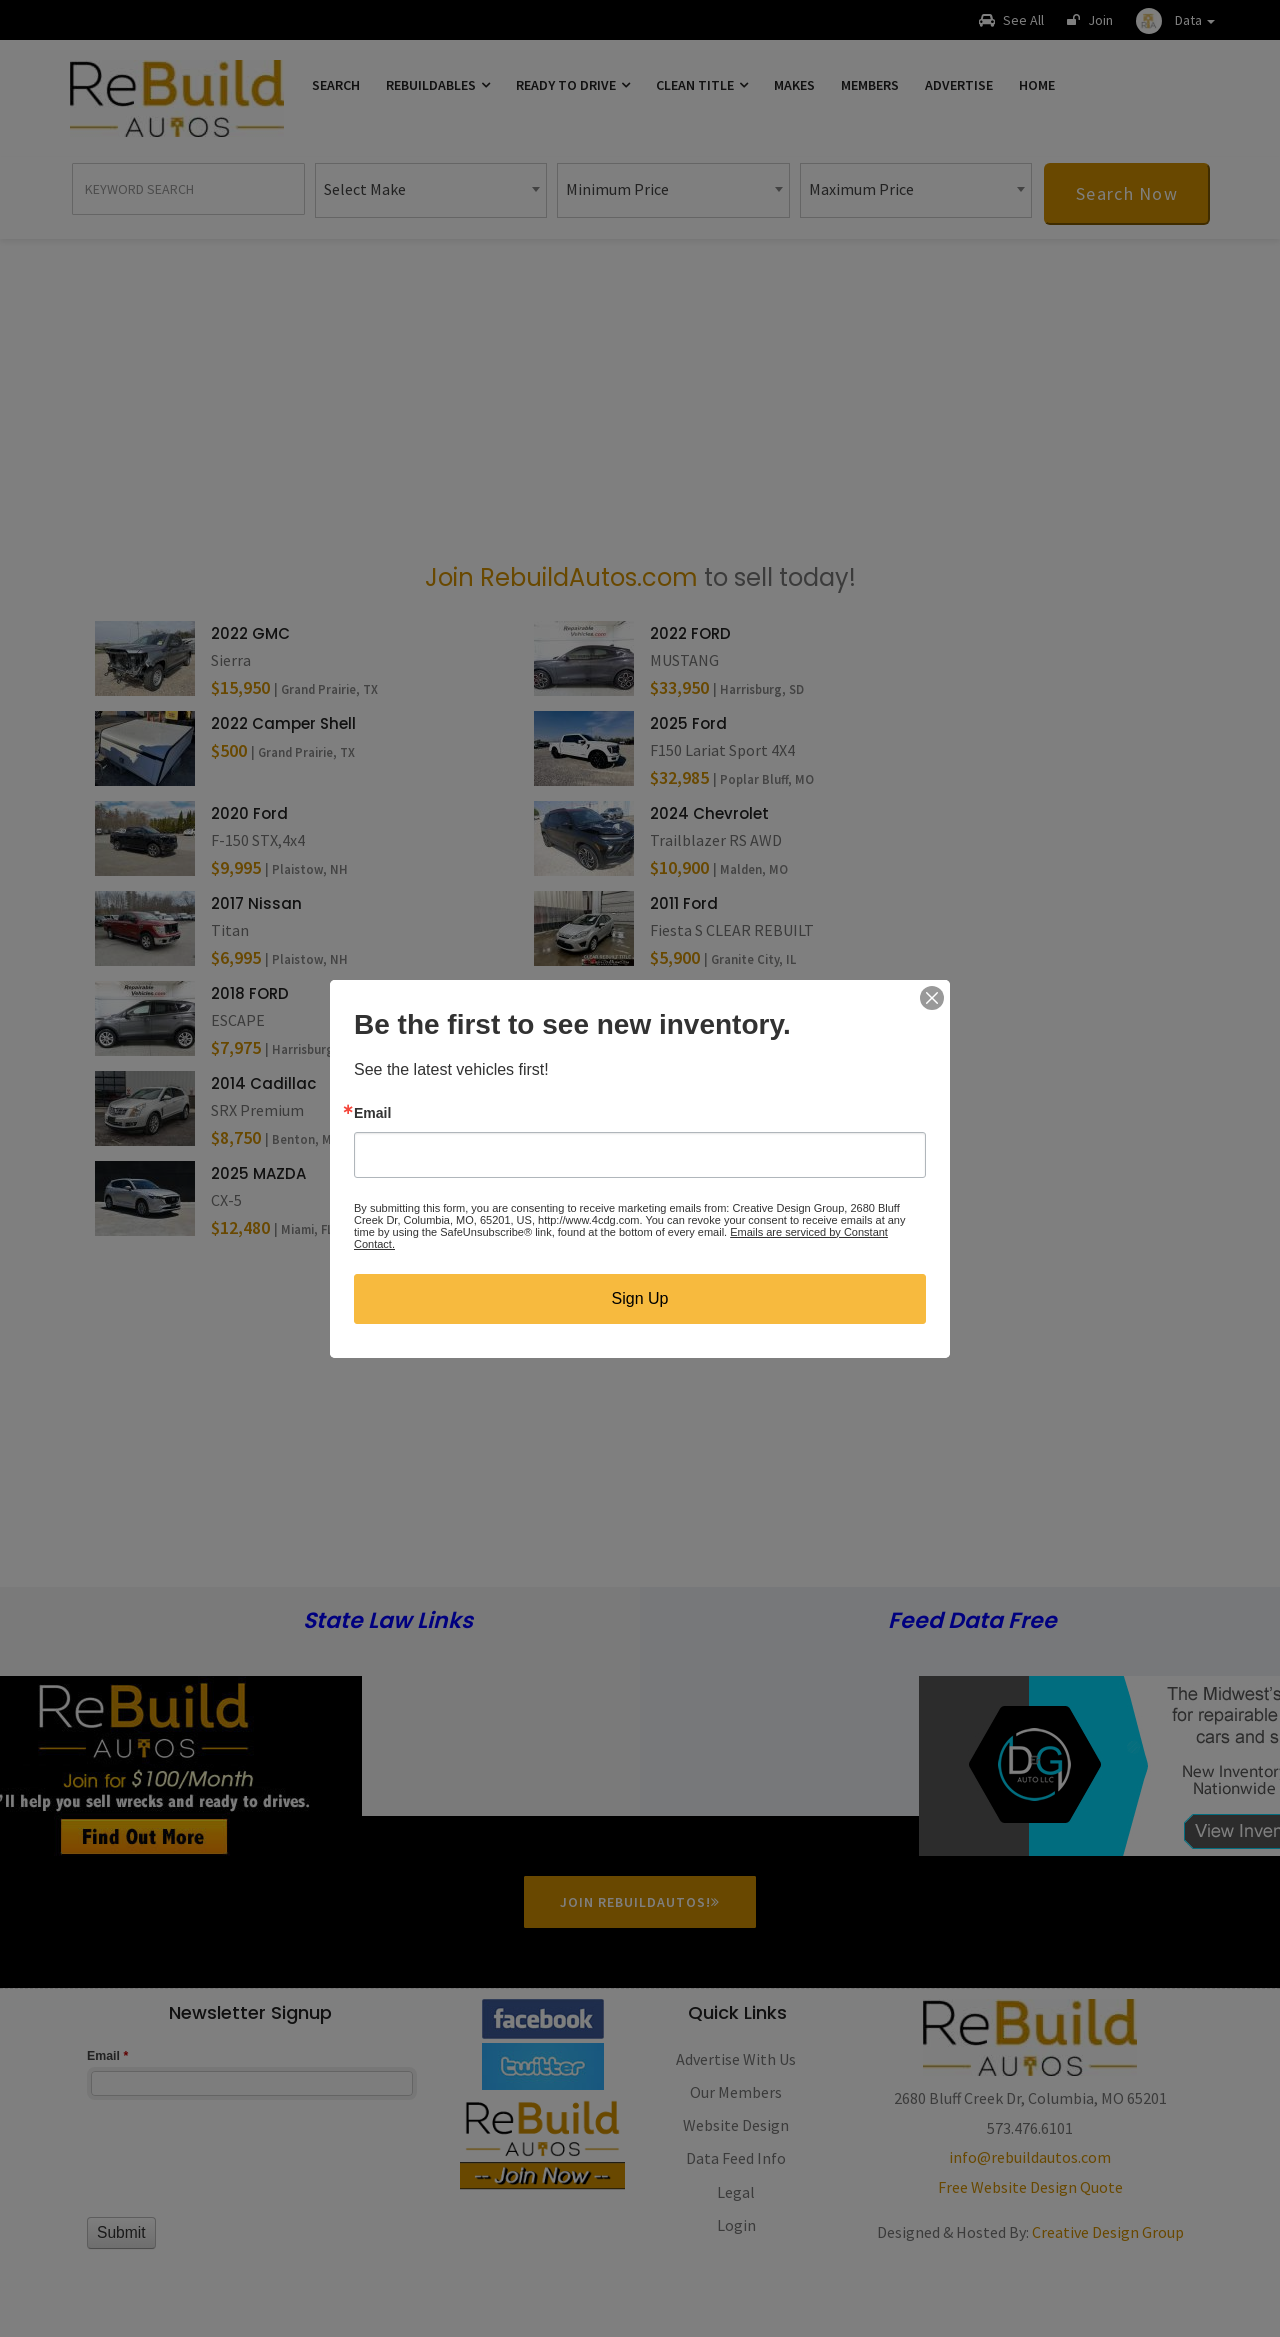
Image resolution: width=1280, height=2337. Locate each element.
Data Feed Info (736, 2158)
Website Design (736, 2125)
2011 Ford (684, 903)
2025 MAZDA (258, 1173)
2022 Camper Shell (283, 723)
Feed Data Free (972, 1621)
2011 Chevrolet (704, 1173)
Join (1090, 20)
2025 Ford (688, 723)
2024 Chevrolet (709, 813)
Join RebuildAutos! (640, 1902)
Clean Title (702, 85)
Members (870, 85)
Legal (736, 2192)
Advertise (959, 85)
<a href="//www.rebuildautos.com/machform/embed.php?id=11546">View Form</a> (250, 2169)
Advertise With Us (736, 2059)
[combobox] (431, 190)
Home (1037, 85)
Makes (794, 85)
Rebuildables (438, 85)
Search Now (1127, 193)
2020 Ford (249, 813)
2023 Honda (696, 993)
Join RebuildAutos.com (561, 577)
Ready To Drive (573, 85)
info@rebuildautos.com (1030, 2157)
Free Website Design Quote (1030, 2187)
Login (736, 2225)
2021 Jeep (687, 1083)
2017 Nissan (256, 903)
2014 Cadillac (263, 1083)
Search (336, 85)
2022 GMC (250, 633)
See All (1011, 20)
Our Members (736, 2092)
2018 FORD (250, 993)
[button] (1175, 20)
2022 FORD (690, 633)
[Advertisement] (640, 399)
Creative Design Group (1108, 2232)
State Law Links (388, 1621)
